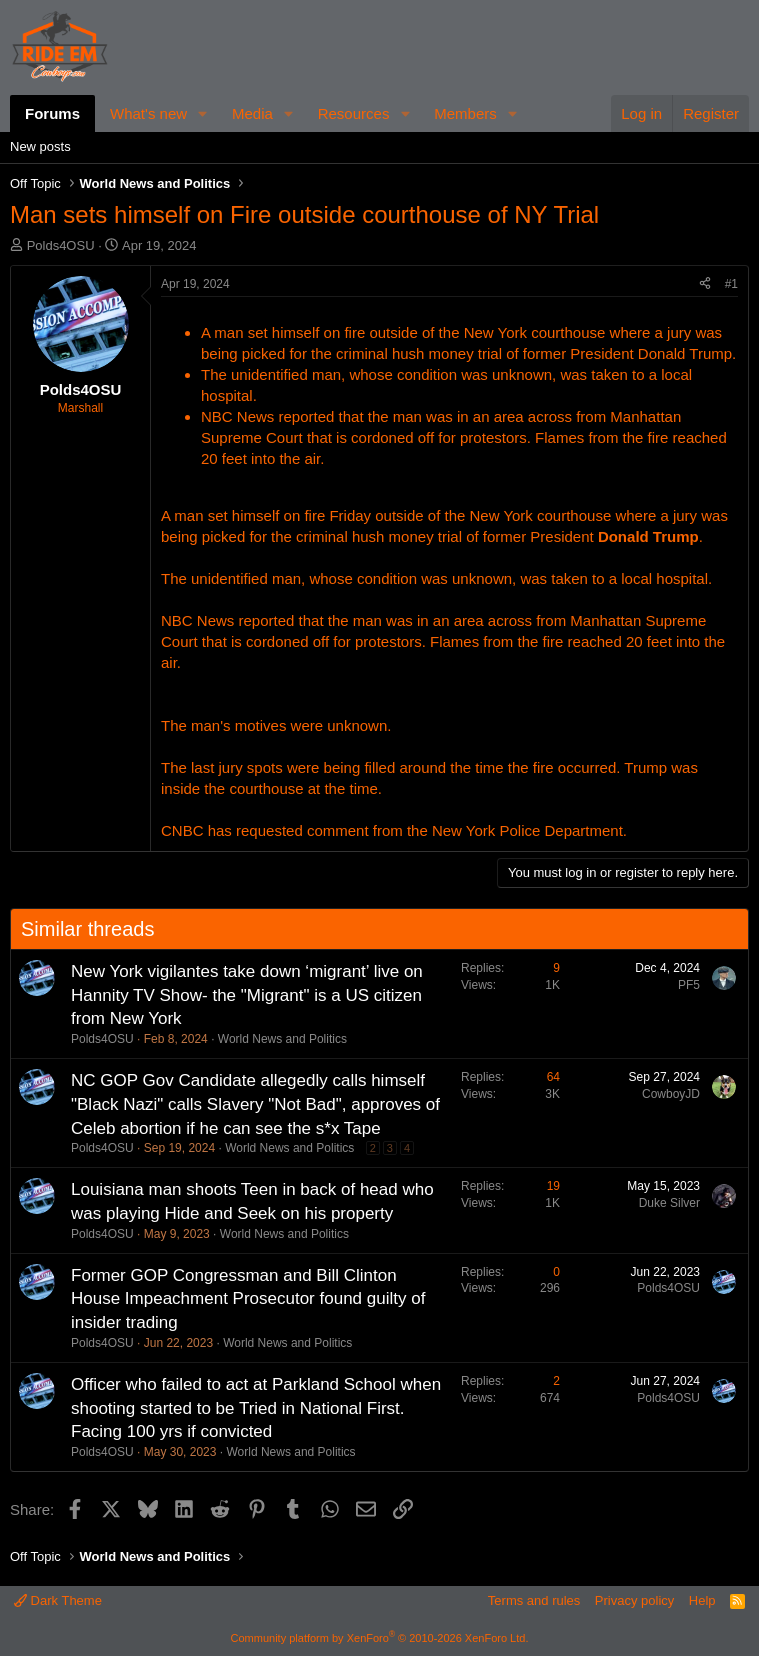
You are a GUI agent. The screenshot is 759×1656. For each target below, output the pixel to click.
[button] (203, 113)
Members (465, 113)
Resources (354, 113)
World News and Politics (282, 1039)
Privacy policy (634, 1600)
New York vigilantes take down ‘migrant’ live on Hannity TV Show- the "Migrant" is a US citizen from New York (247, 995)
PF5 (689, 985)
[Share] (705, 284)
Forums (52, 113)
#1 (731, 284)
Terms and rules (534, 1600)
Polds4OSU (61, 245)
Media (252, 113)
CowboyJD (671, 1094)
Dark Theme (58, 1600)
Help (702, 1600)
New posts (40, 146)
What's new (148, 113)
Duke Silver (669, 1203)
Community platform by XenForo (380, 1638)
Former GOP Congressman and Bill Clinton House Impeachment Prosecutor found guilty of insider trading (248, 1299)
